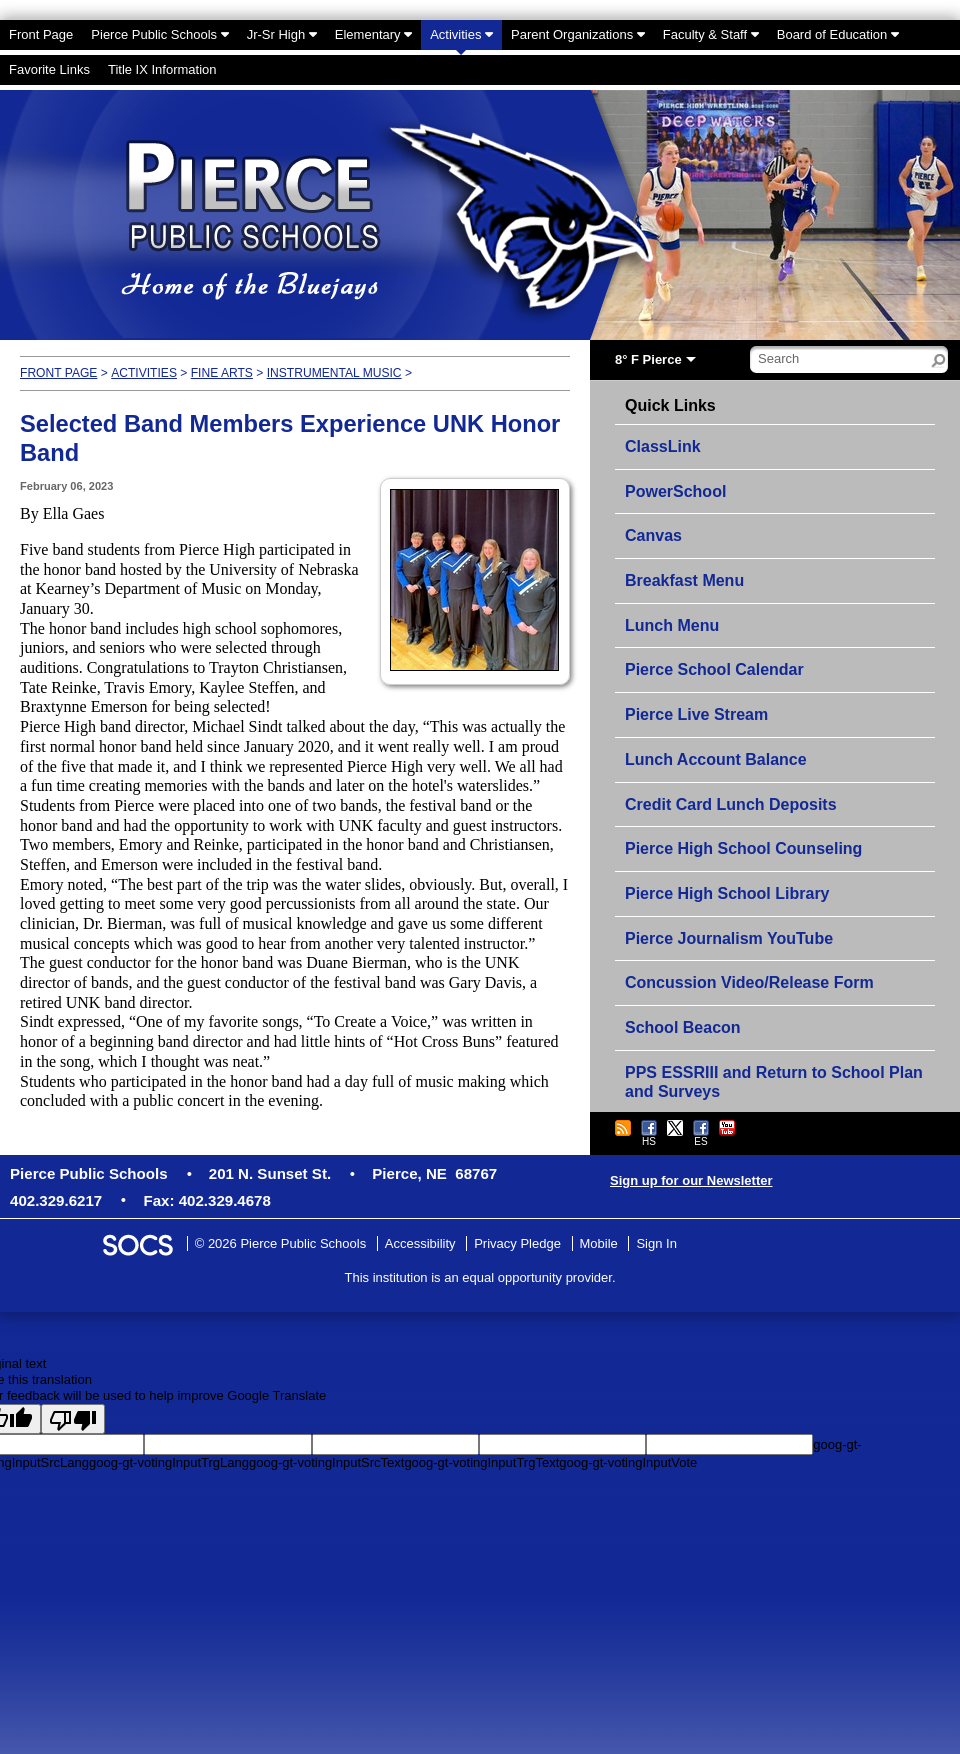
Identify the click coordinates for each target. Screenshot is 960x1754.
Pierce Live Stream (696, 714)
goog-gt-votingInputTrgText (481, 1462)
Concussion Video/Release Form (749, 982)
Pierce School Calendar (714, 669)
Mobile (599, 1243)
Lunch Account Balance (716, 759)
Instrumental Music (334, 373)
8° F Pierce (648, 359)
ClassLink (663, 446)
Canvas (653, 535)
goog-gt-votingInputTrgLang (169, 1462)
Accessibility (420, 1243)
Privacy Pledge (517, 1243)
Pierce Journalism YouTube (729, 938)
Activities (144, 373)
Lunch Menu (672, 625)
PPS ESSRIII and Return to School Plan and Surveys (774, 1082)
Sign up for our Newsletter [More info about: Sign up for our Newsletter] (691, 1180)
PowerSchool (675, 491)
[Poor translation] (73, 1419)
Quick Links (670, 406)
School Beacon (683, 1027)
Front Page (58, 373)
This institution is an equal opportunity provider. (480, 1277)
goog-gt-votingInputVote (628, 1462)
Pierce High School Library (727, 893)
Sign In (656, 1243)
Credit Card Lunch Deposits (731, 804)
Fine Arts (222, 373)
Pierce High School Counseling (743, 848)
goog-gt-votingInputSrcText (326, 1462)
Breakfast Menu (684, 580)
